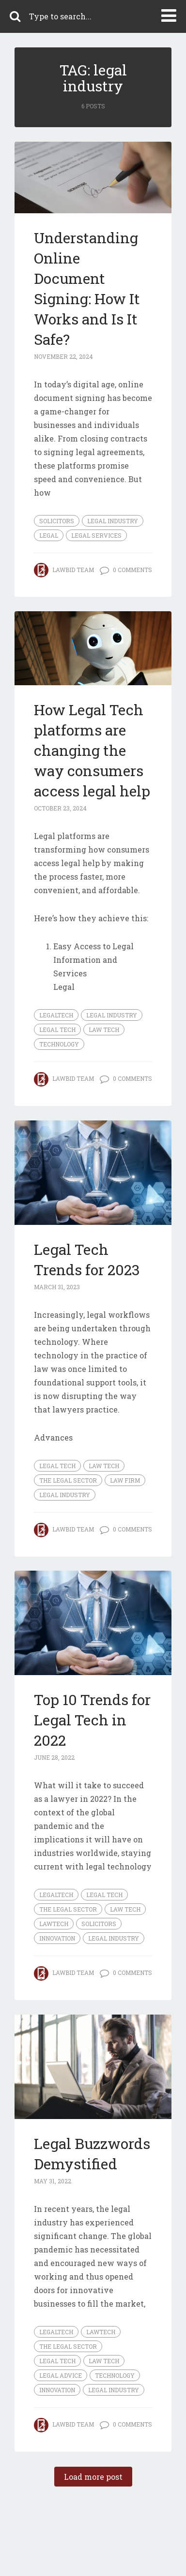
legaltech (56, 1015)
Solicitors (56, 521)
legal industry (112, 521)
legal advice (60, 2375)
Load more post (93, 2477)
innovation (57, 1938)
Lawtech (53, 1924)
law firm (125, 1480)
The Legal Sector (68, 1480)
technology (59, 1044)
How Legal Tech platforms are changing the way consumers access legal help (92, 750)
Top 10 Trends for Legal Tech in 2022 (92, 1720)
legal (48, 535)
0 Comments (132, 570)
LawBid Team (73, 570)
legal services (96, 535)
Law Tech (104, 1029)
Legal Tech (57, 1029)
